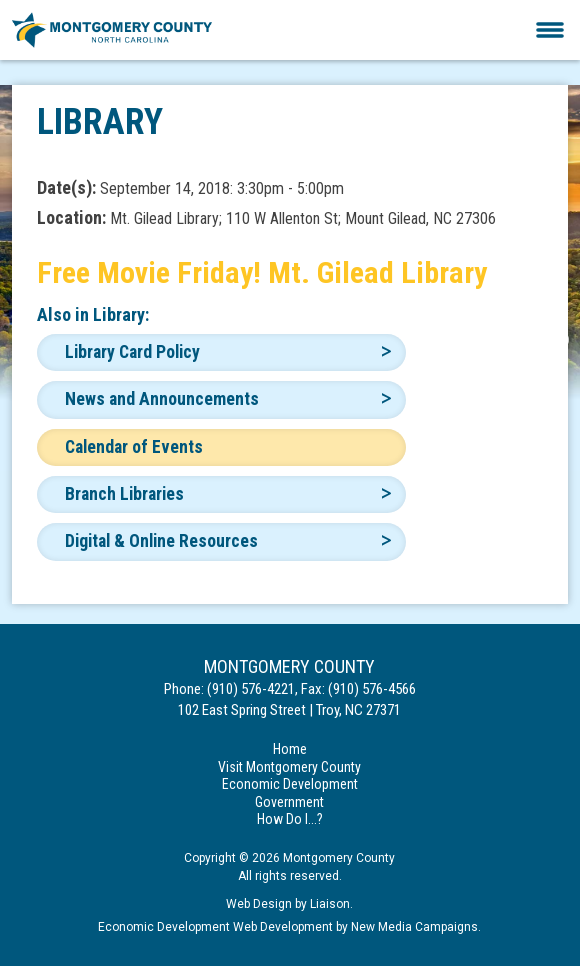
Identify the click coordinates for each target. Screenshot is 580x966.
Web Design (259, 904)
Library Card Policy (132, 352)
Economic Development (290, 784)
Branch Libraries (124, 494)
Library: (121, 314)
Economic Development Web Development (215, 927)
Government (289, 802)
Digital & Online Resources (161, 541)
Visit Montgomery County (289, 767)
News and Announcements (162, 399)
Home (290, 749)
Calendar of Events (134, 447)
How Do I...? (290, 819)
